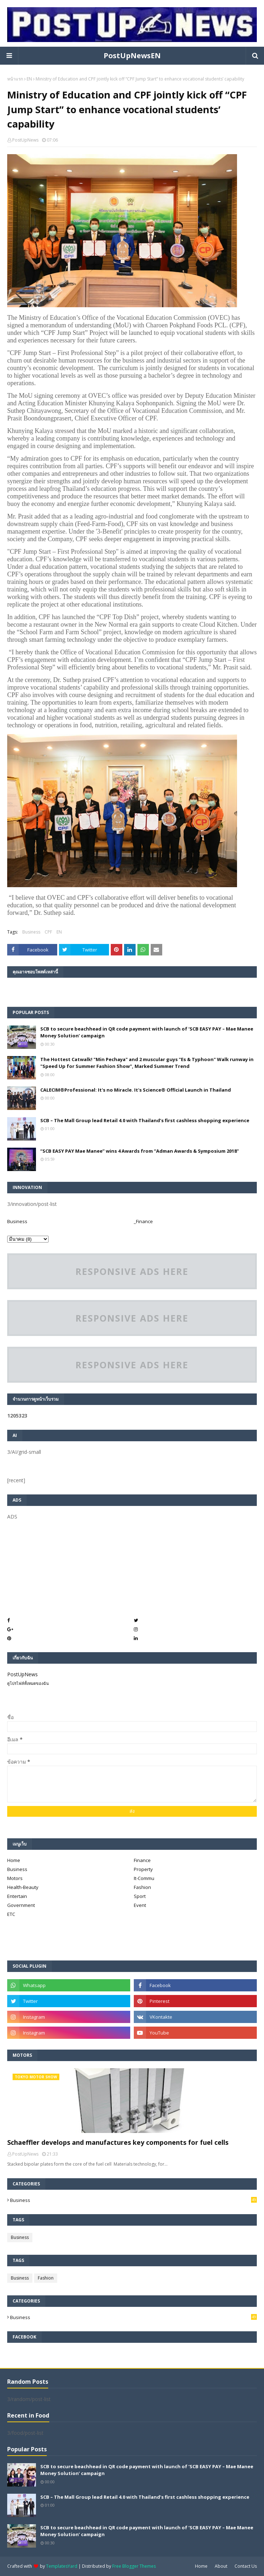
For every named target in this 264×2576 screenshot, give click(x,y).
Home (13, 1860)
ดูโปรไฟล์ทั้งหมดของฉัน (28, 1683)
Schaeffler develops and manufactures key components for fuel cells (117, 2142)
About (221, 2566)
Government (21, 1905)
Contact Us (246, 2566)
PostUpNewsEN (132, 55)
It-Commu (144, 1878)
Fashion (142, 1887)
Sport (140, 1896)
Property (143, 1869)
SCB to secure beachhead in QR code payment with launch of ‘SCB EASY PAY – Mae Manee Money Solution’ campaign (146, 1032)
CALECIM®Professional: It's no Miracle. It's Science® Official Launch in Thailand (135, 1090)
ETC (11, 1914)
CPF (48, 932)
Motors (15, 1878)
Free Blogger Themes (134, 2566)
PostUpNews (25, 140)
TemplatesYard (61, 2566)
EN (29, 79)
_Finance (143, 1221)
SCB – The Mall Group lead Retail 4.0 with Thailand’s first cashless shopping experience (144, 1120)
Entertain (17, 1896)
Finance (142, 1860)
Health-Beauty (22, 1887)
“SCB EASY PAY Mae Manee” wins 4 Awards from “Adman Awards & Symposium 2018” (139, 1151)
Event (140, 1905)
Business (31, 932)
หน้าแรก (15, 79)
